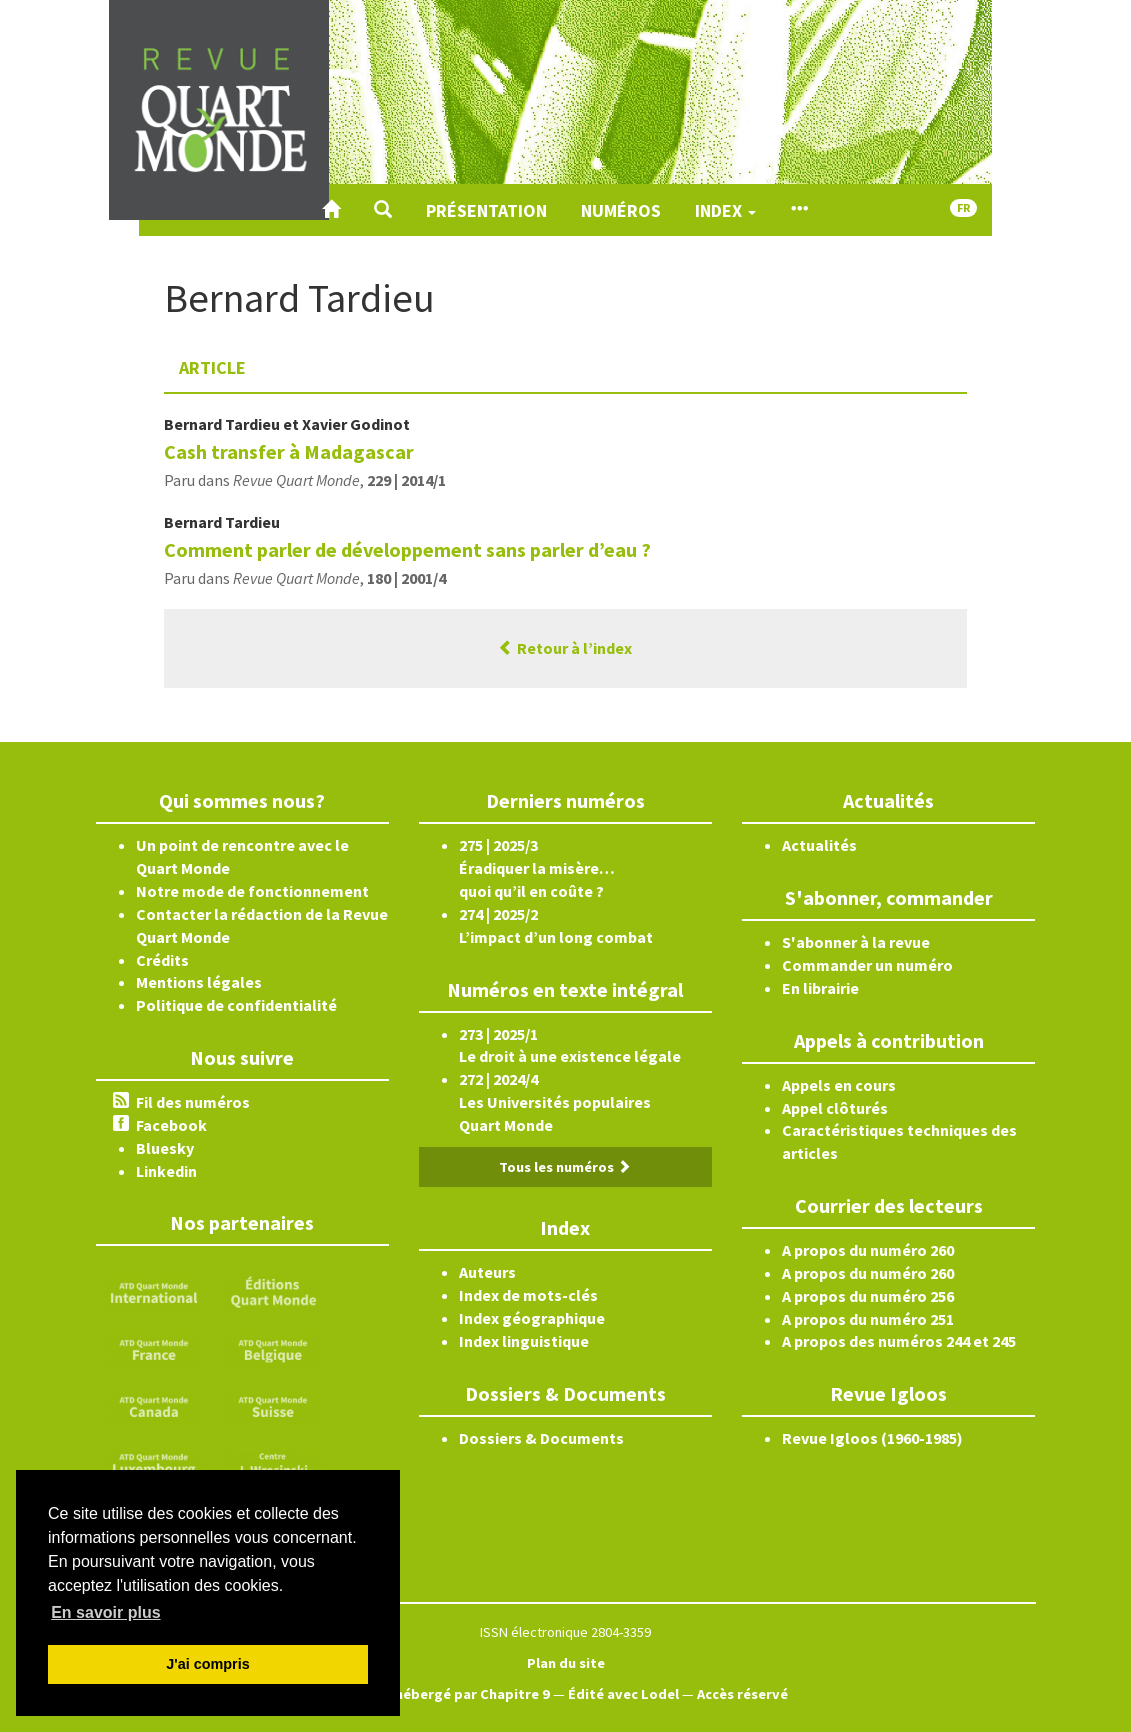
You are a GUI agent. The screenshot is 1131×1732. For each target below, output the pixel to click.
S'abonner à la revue (856, 942)
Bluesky (165, 1148)
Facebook (171, 1125)
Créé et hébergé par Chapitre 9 (446, 1694)
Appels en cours (839, 1085)
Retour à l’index (565, 648)
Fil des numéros (193, 1102)
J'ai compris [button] (207, 1664)
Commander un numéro (867, 965)
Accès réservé (742, 1694)
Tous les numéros (565, 1167)
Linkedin (166, 1171)
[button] (383, 210)
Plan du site (566, 1663)
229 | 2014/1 (406, 480)
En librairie (820, 988)
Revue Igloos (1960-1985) (872, 1438)
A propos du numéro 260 (868, 1250)
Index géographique (532, 1318)
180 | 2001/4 (406, 578)
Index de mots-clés (528, 1295)
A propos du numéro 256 (868, 1296)
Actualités (819, 845)
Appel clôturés (835, 1108)
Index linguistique (524, 1341)
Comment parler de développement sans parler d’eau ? (407, 549)
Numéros (621, 210)
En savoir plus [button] (105, 1612)
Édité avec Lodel (623, 1694)
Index (725, 210)
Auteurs (487, 1272)
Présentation (486, 210)
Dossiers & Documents (541, 1438)
